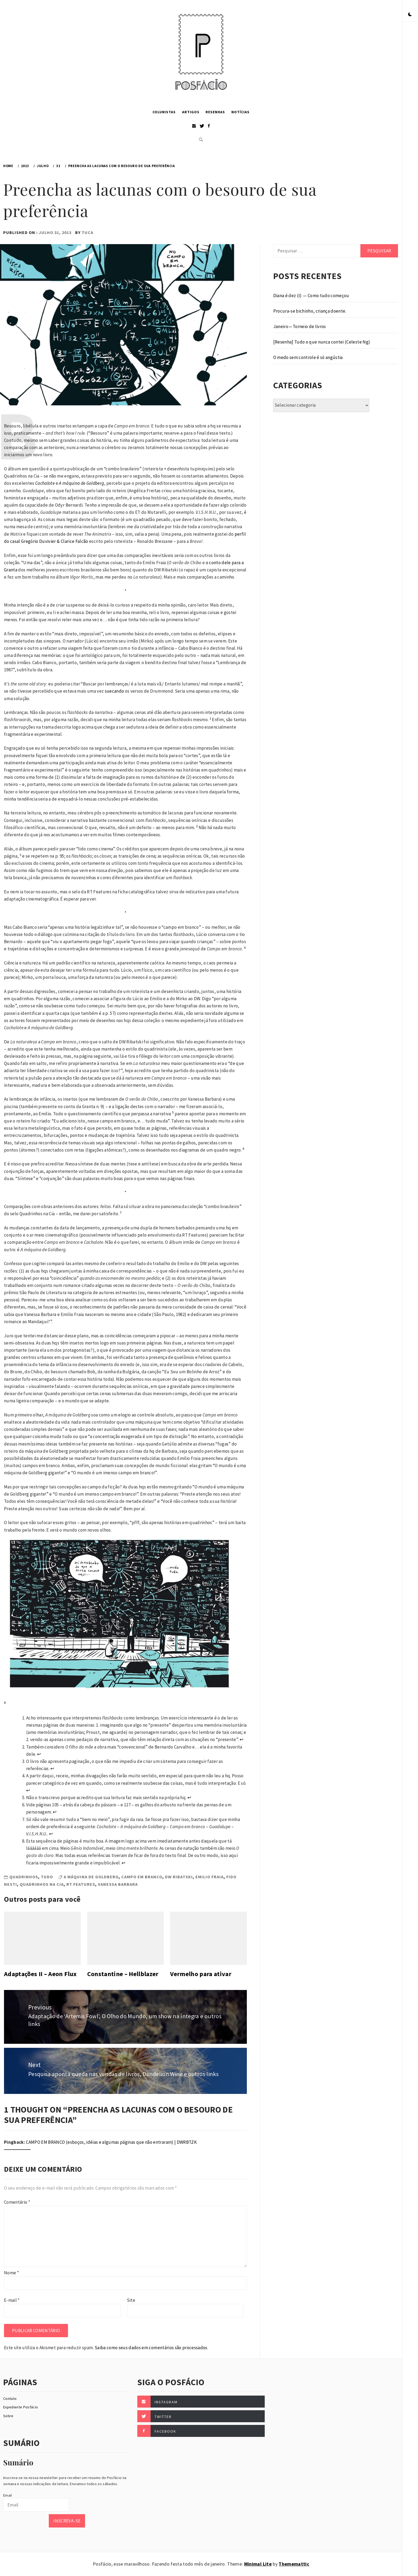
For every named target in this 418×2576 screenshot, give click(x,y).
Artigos (190, 112)
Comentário (17, 2202)
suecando (114, 691)
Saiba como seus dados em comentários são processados (151, 2348)
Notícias (240, 112)
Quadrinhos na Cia (42, 1884)
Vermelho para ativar (200, 1974)
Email (7, 2495)
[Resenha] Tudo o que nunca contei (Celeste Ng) (321, 342)
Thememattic (294, 2564)
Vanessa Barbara (118, 1884)
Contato (10, 2398)
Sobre (8, 2415)
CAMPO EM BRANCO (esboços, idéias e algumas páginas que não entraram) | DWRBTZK (111, 2142)
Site (131, 2300)
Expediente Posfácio (20, 2407)
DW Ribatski (179, 1876)
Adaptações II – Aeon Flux (40, 1974)
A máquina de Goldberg (91, 1876)
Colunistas (164, 112)
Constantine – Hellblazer (123, 1974)
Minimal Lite (258, 2564)
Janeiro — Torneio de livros (299, 326)
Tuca (87, 232)
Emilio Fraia (209, 1876)
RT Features (80, 1884)
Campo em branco (141, 1876)
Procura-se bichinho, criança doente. (309, 311)
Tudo (47, 1876)
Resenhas (215, 112)
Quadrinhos (23, 1876)
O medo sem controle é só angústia (308, 357)
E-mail (12, 2300)
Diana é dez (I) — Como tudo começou (311, 295)
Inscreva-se (67, 2521)
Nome (11, 2273)
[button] (410, 14)
